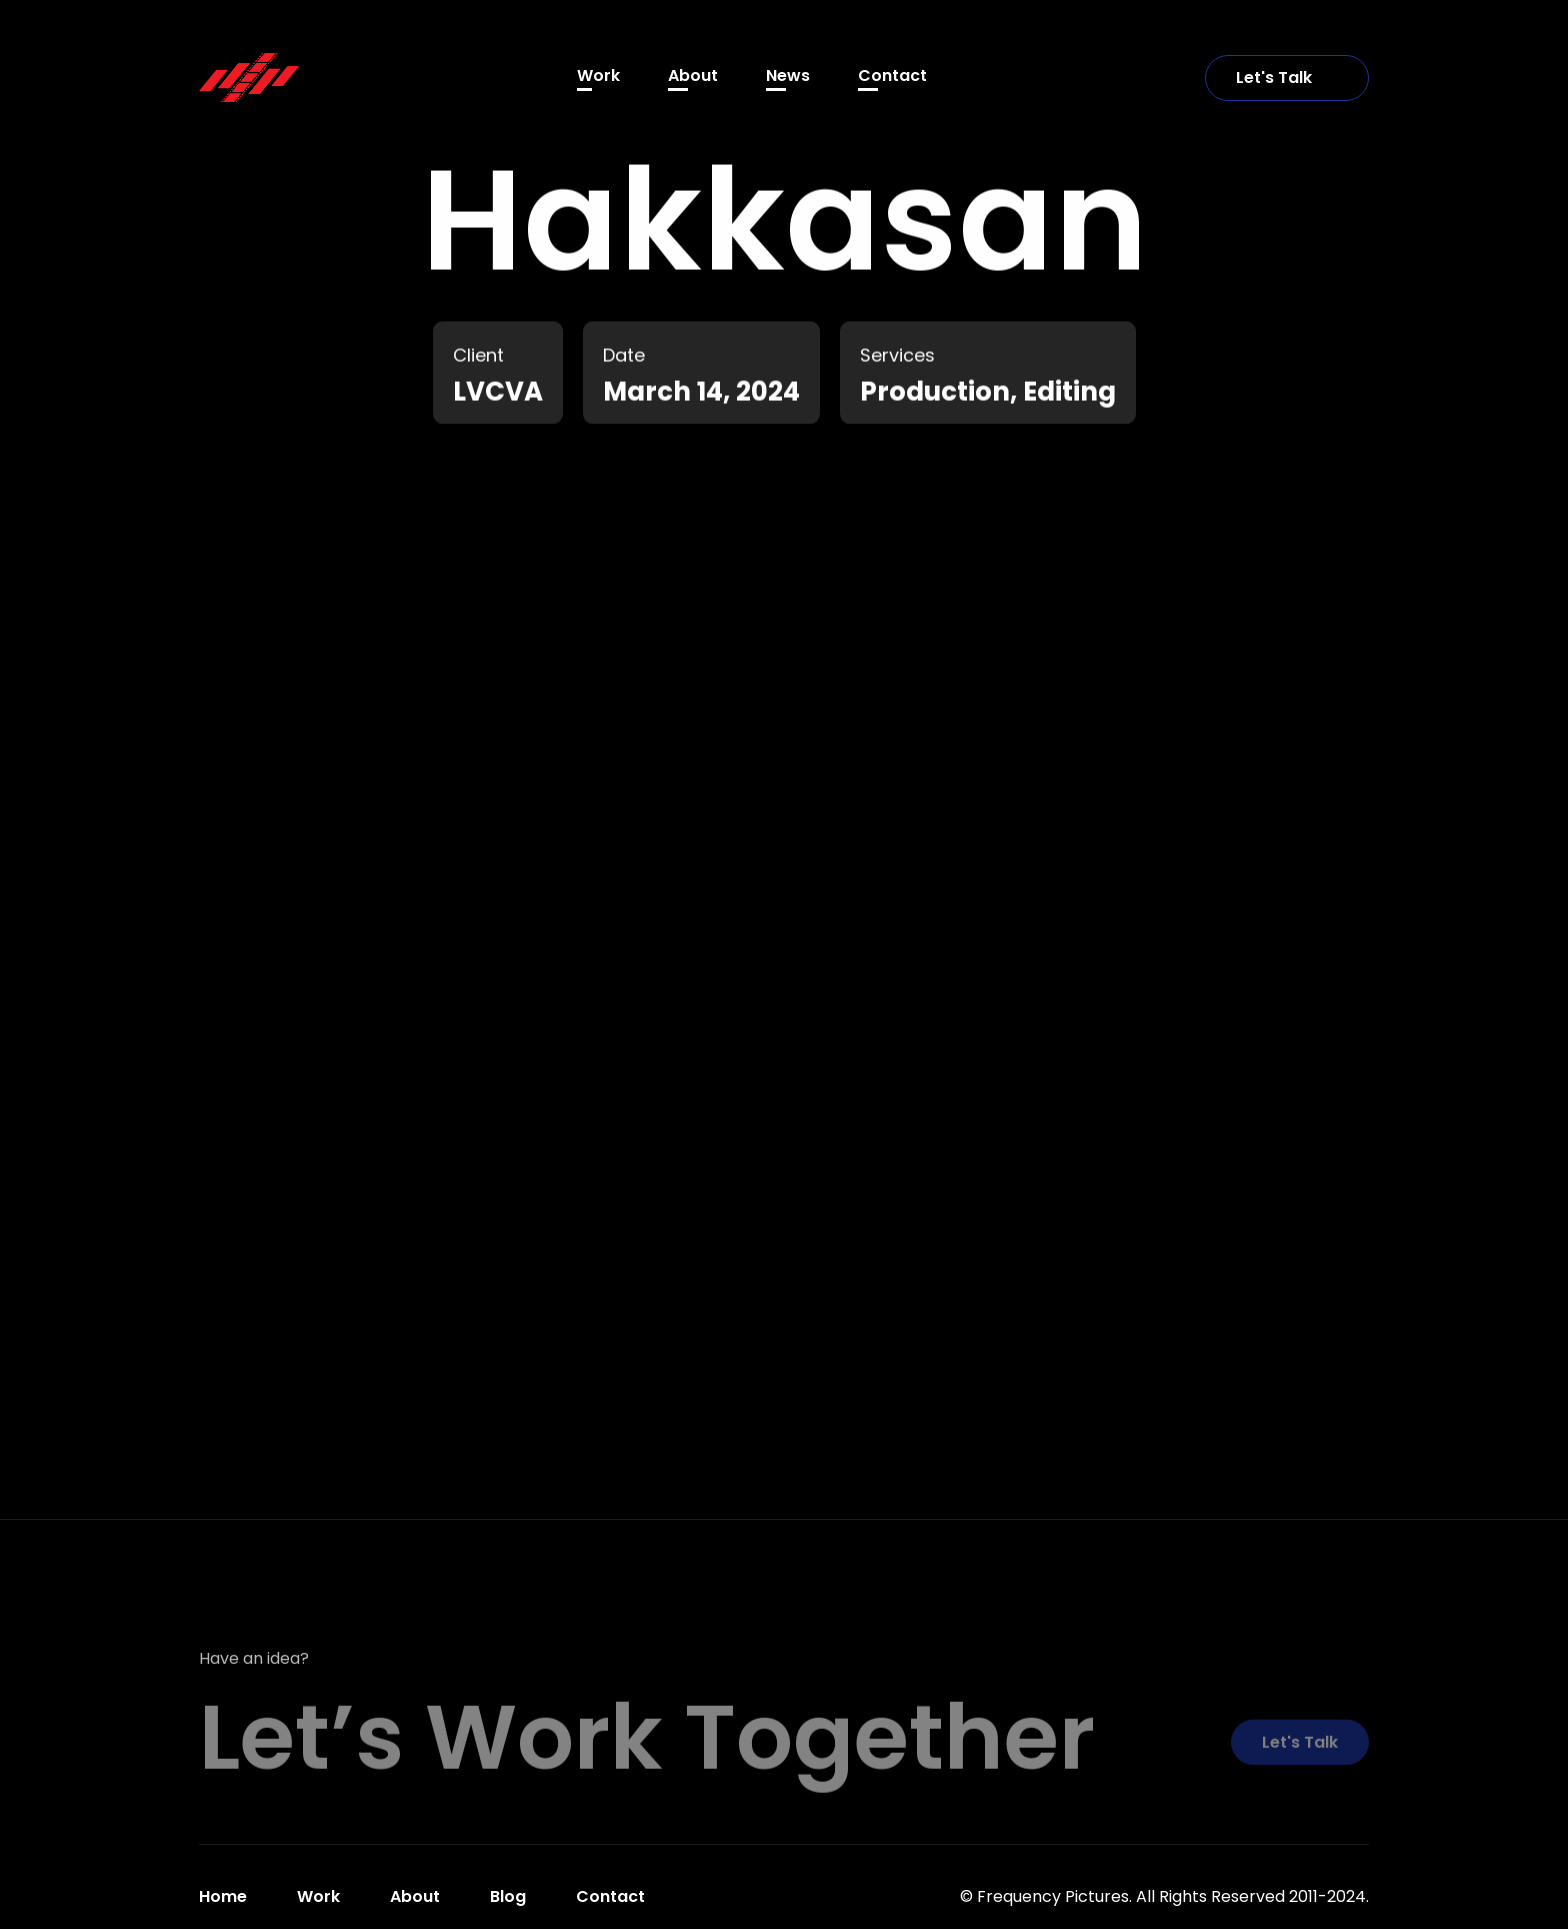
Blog (508, 1896)
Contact (892, 75)
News (788, 75)
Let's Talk (1287, 77)
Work (598, 75)
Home (223, 1896)
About (693, 75)
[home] (249, 77)
